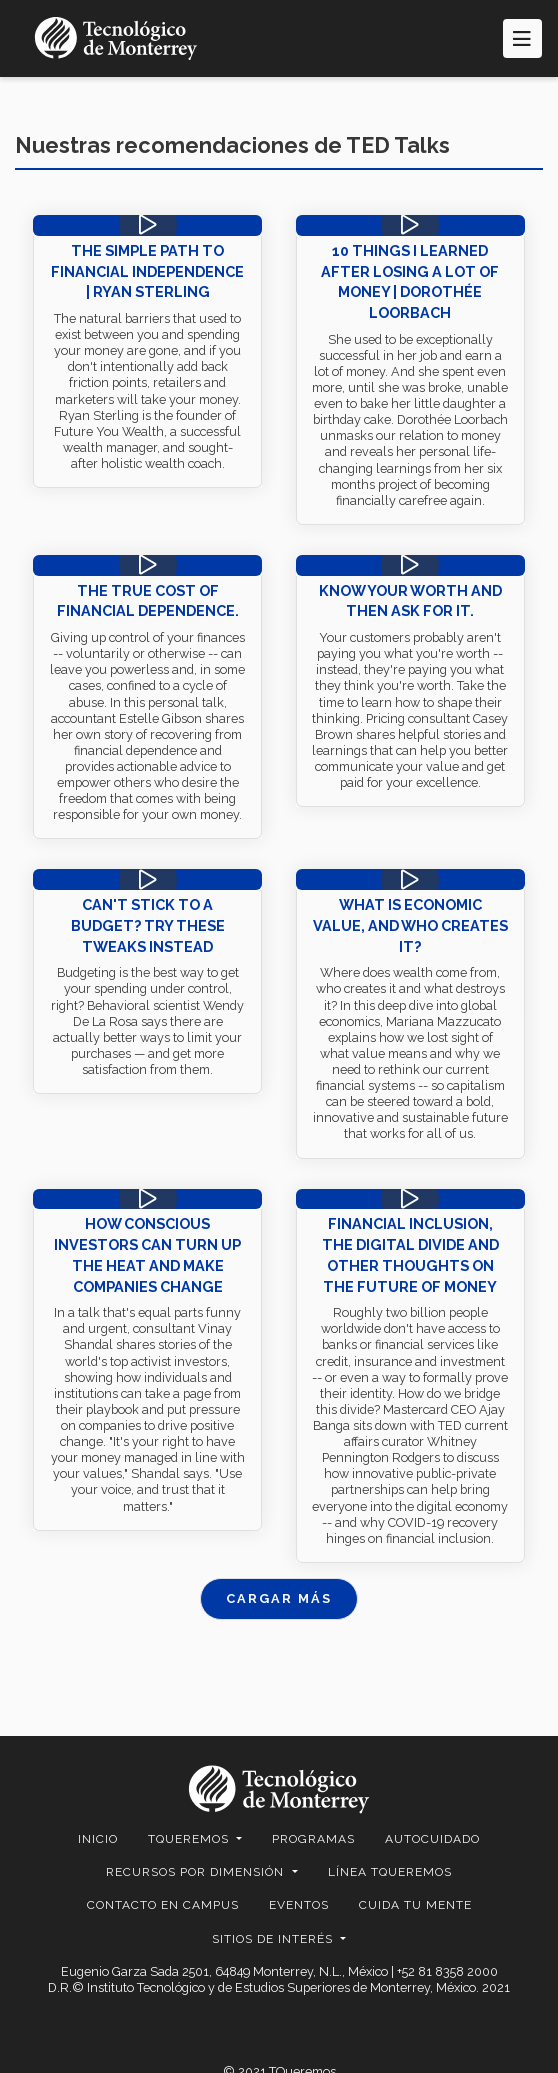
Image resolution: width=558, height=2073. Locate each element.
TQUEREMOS (190, 1839)
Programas (313, 1839)
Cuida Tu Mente (415, 1905)
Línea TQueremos (390, 1872)
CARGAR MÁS (279, 1598)
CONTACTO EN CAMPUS (163, 1905)
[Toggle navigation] (522, 38)
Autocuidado (432, 1839)
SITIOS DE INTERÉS (274, 1939)
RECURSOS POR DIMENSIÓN (197, 1872)
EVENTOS (299, 1905)
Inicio (98, 1839)
